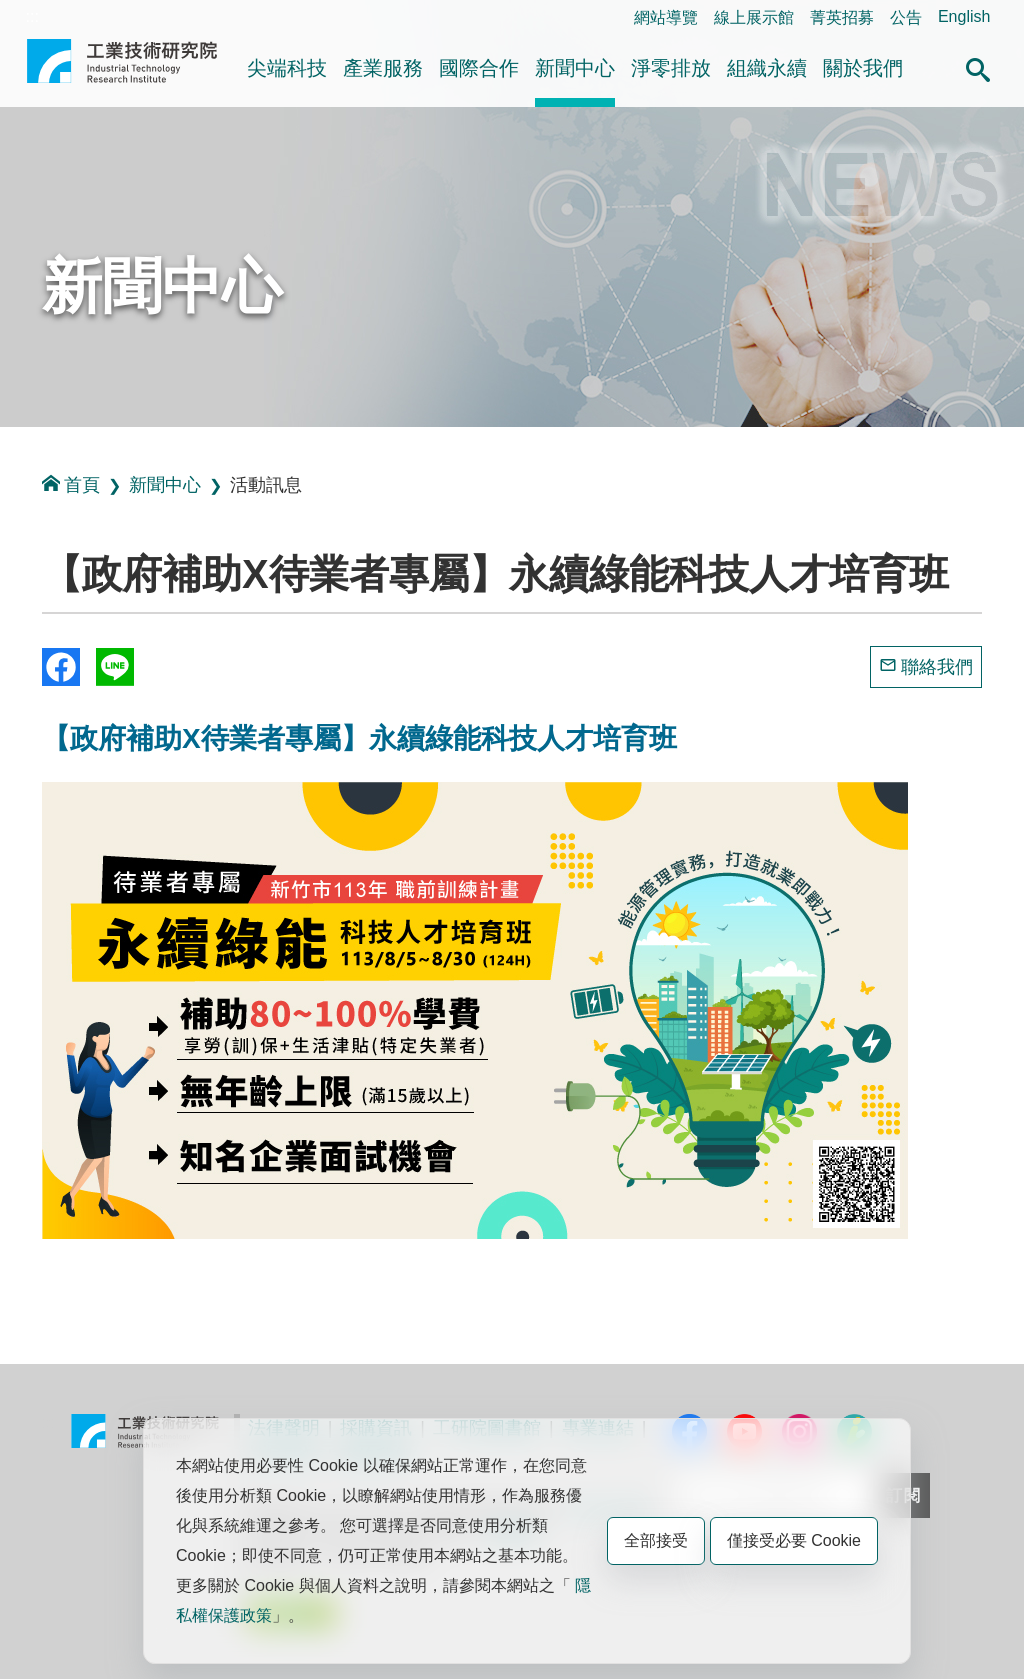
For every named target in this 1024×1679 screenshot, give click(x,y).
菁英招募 (842, 17)
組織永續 (767, 68)
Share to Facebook (61, 667)
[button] (978, 67)
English (964, 16)
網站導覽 (666, 17)
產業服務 (383, 68)
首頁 (71, 484)
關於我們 (863, 68)
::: (32, 16)
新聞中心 (575, 68)
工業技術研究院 (122, 69)
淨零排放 (671, 68)
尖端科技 (287, 68)
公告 (906, 17)
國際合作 (479, 68)
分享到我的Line (115, 667)
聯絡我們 (937, 667)
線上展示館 (754, 17)
